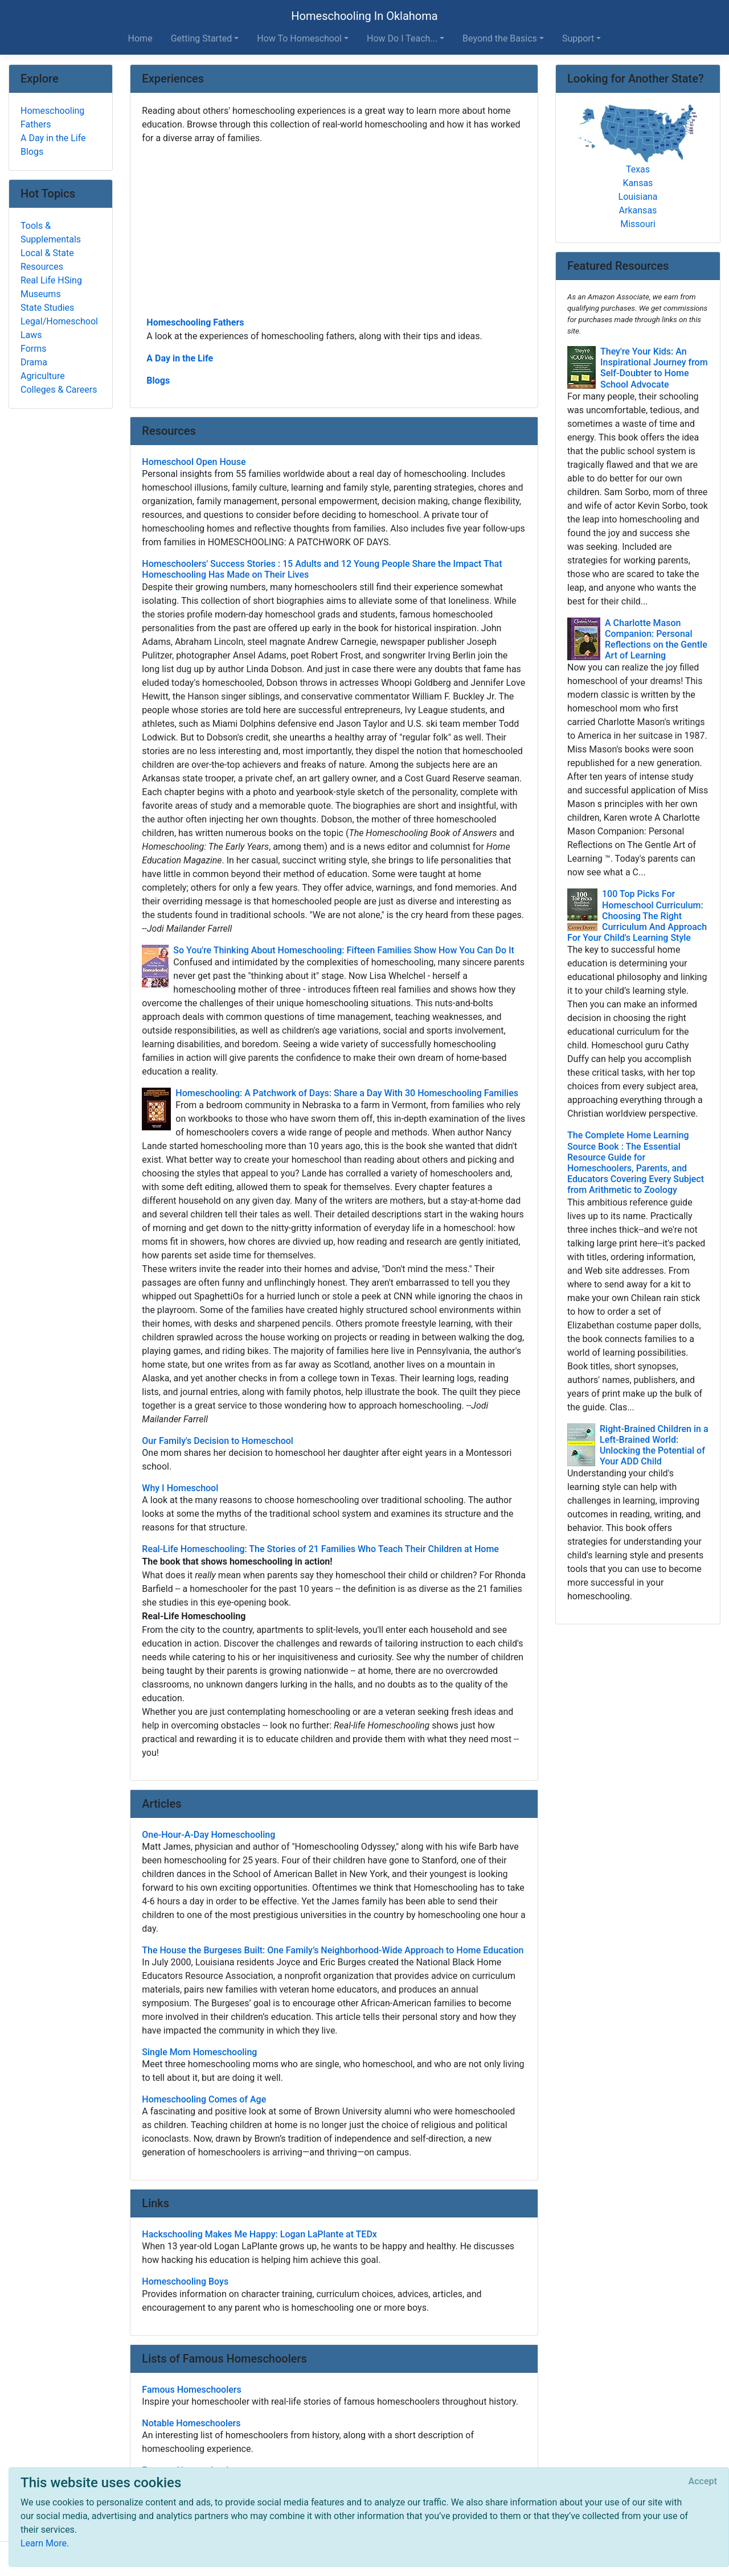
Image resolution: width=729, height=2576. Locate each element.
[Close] (702, 2481)
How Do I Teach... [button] (402, 38)
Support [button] (578, 38)
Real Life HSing (51, 280)
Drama (34, 362)
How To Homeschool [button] (299, 38)
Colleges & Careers (59, 389)
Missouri (638, 224)
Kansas (638, 183)
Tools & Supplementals (51, 232)
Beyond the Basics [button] (499, 38)
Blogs (158, 380)
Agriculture (43, 376)
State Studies (47, 307)
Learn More (44, 2543)
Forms (34, 348)
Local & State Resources (47, 260)
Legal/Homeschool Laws (59, 328)
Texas (638, 169)
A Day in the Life (179, 358)
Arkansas (638, 210)
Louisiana (638, 196)
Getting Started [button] (201, 38)
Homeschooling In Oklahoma (364, 16)
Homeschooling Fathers (195, 322)
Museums (41, 294)
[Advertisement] (334, 229)
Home (140, 38)
